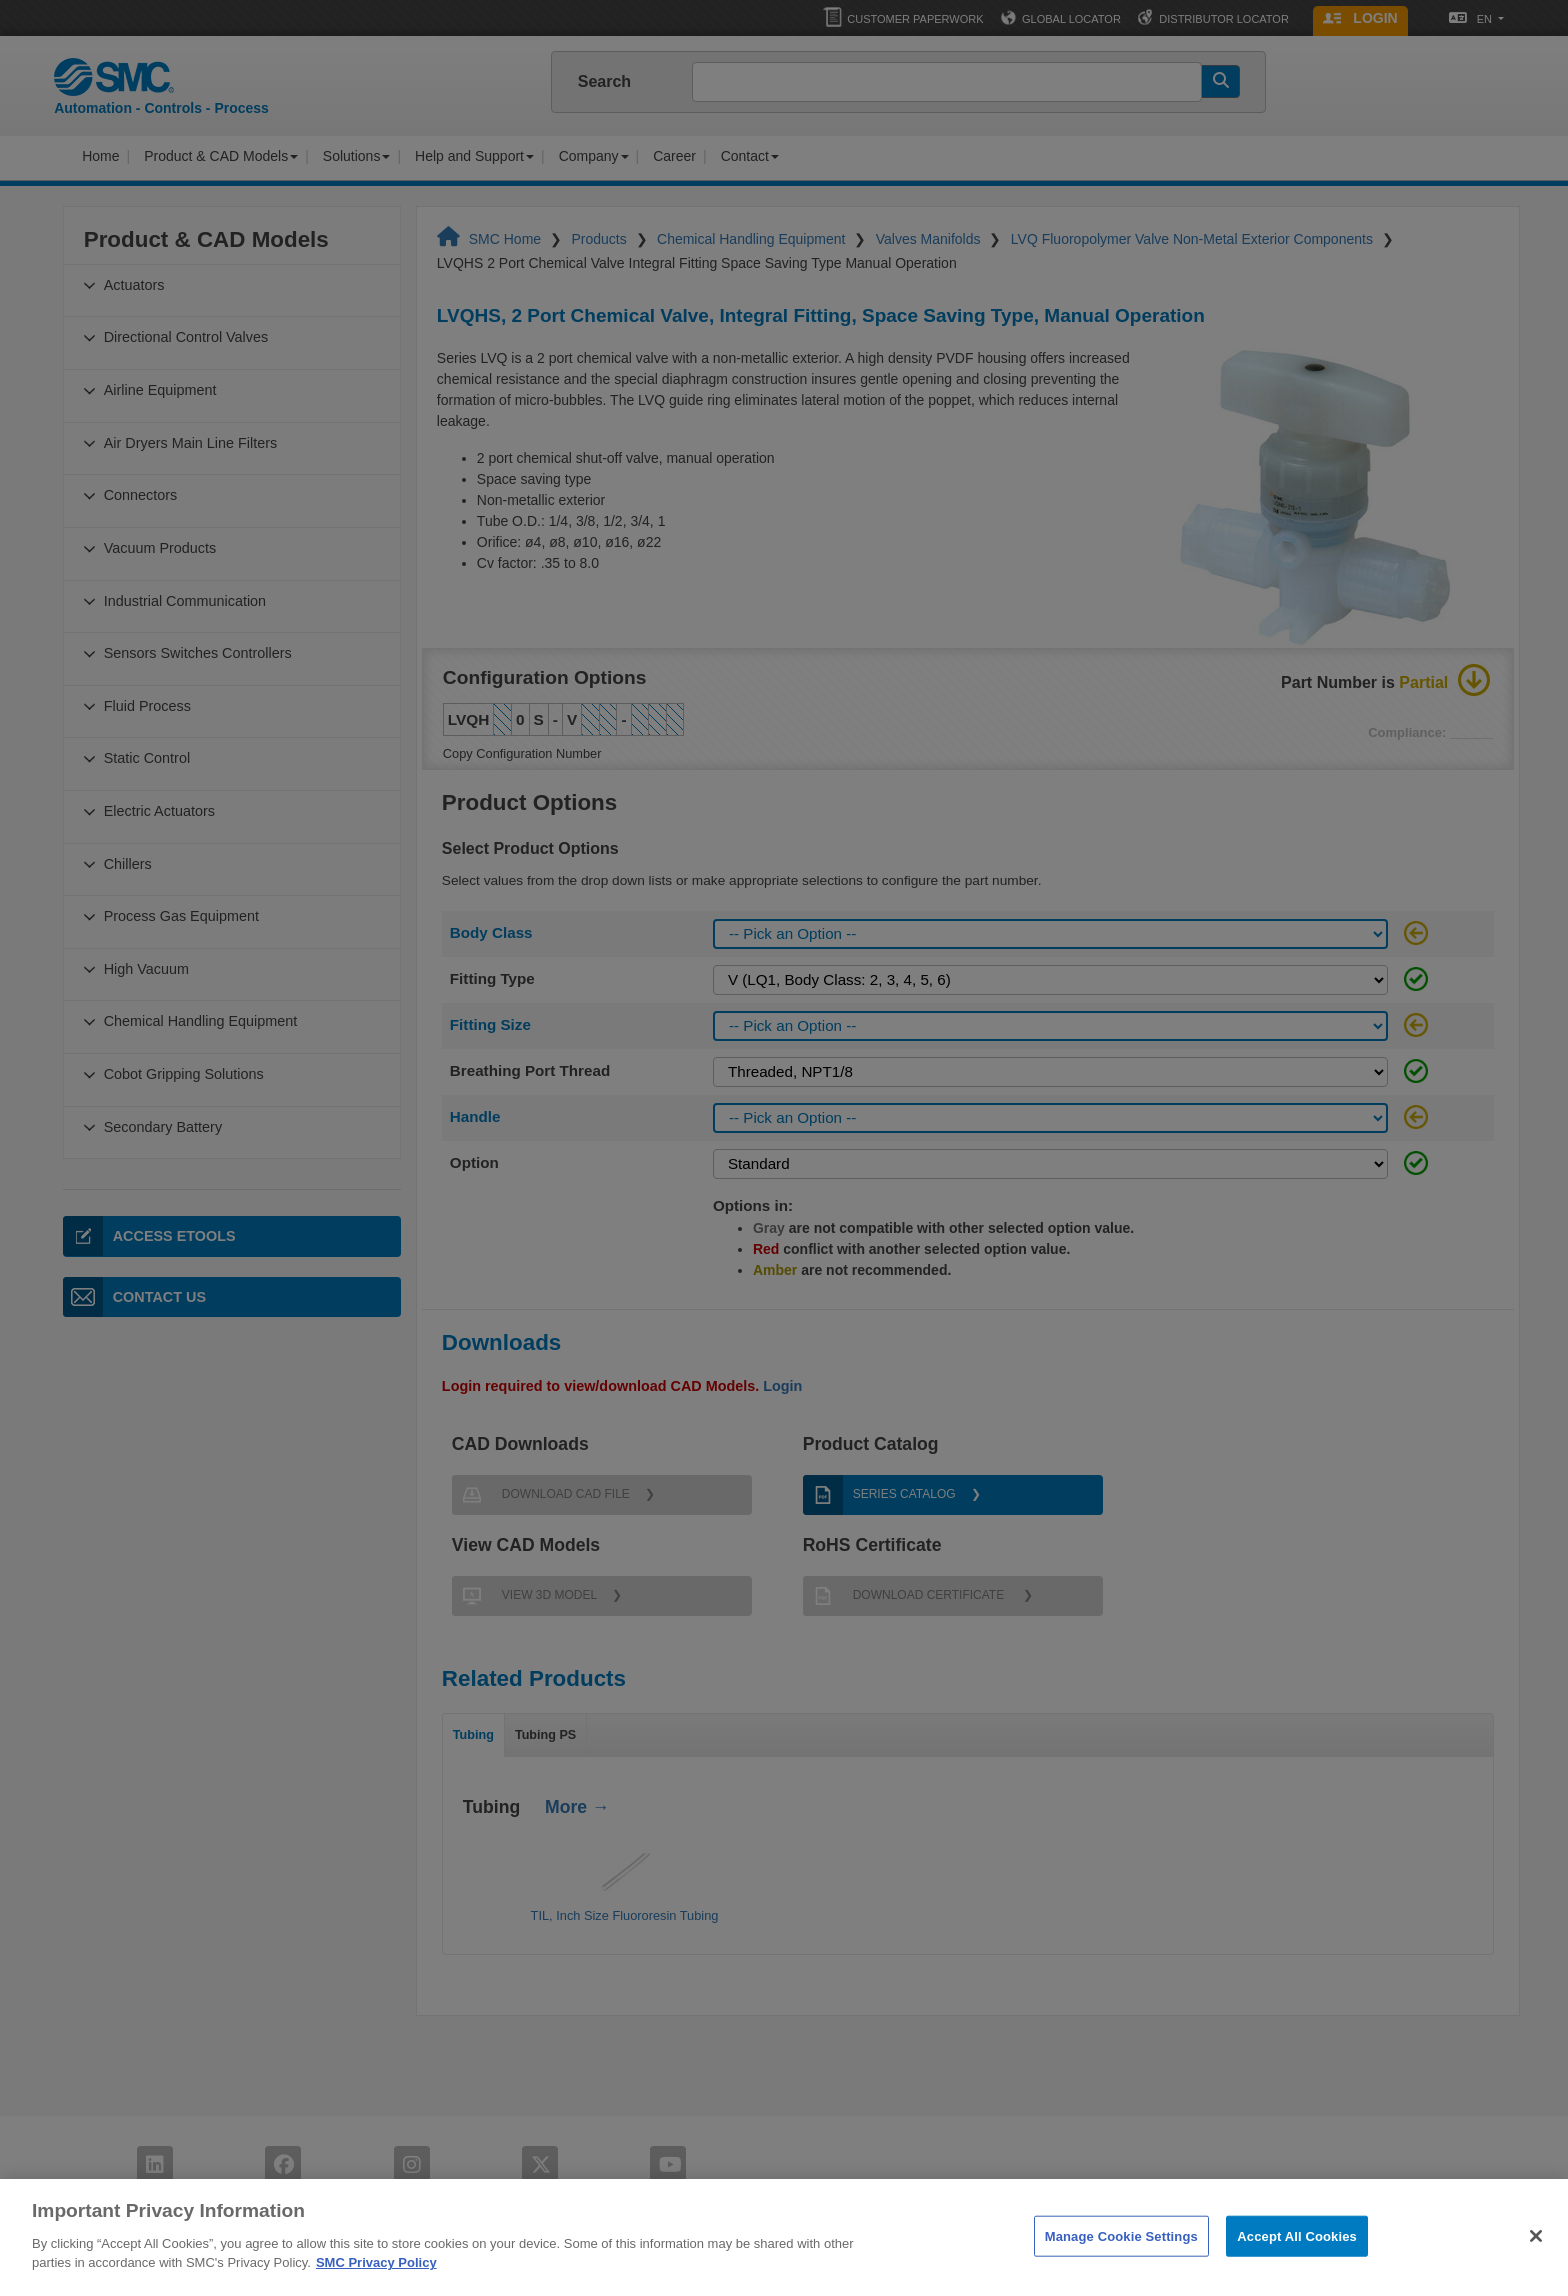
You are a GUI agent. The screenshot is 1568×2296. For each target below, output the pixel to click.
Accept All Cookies (1297, 2260)
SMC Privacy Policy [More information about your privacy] (376, 2287)
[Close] (1536, 2260)
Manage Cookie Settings (1121, 2260)
